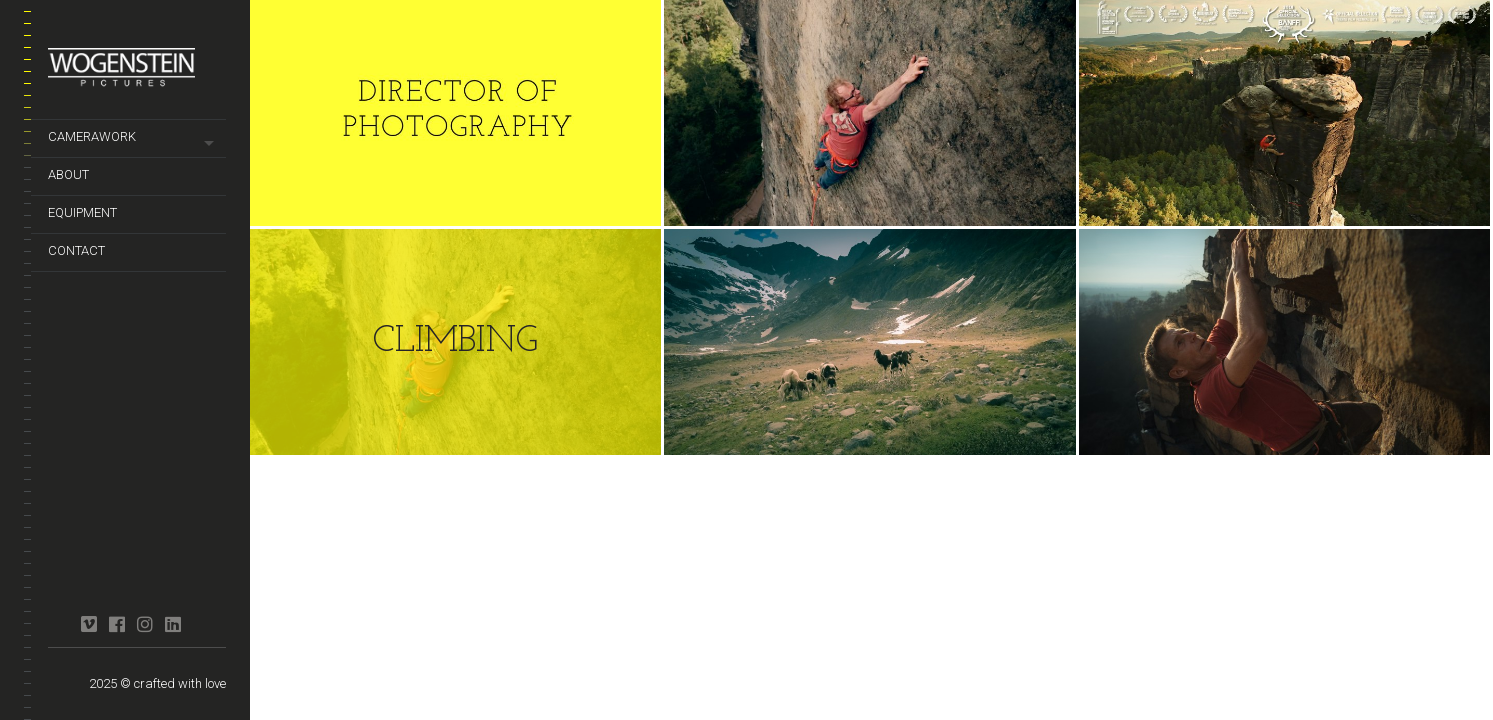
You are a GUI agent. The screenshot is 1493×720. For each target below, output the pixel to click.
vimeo (88, 624)
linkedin (172, 624)
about (68, 174)
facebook (116, 624)
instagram (144, 624)
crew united (60, 615)
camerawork (92, 136)
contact (76, 250)
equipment (82, 212)
